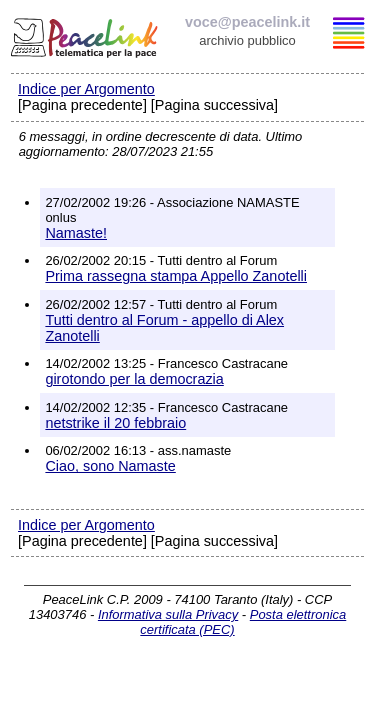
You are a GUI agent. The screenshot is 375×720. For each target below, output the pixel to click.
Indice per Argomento (86, 89)
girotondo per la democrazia (134, 379)
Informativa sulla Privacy (168, 614)
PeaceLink (86, 35)
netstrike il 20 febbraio (115, 423)
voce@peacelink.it (247, 22)
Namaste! (76, 233)
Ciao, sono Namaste (110, 466)
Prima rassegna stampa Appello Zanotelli (176, 276)
